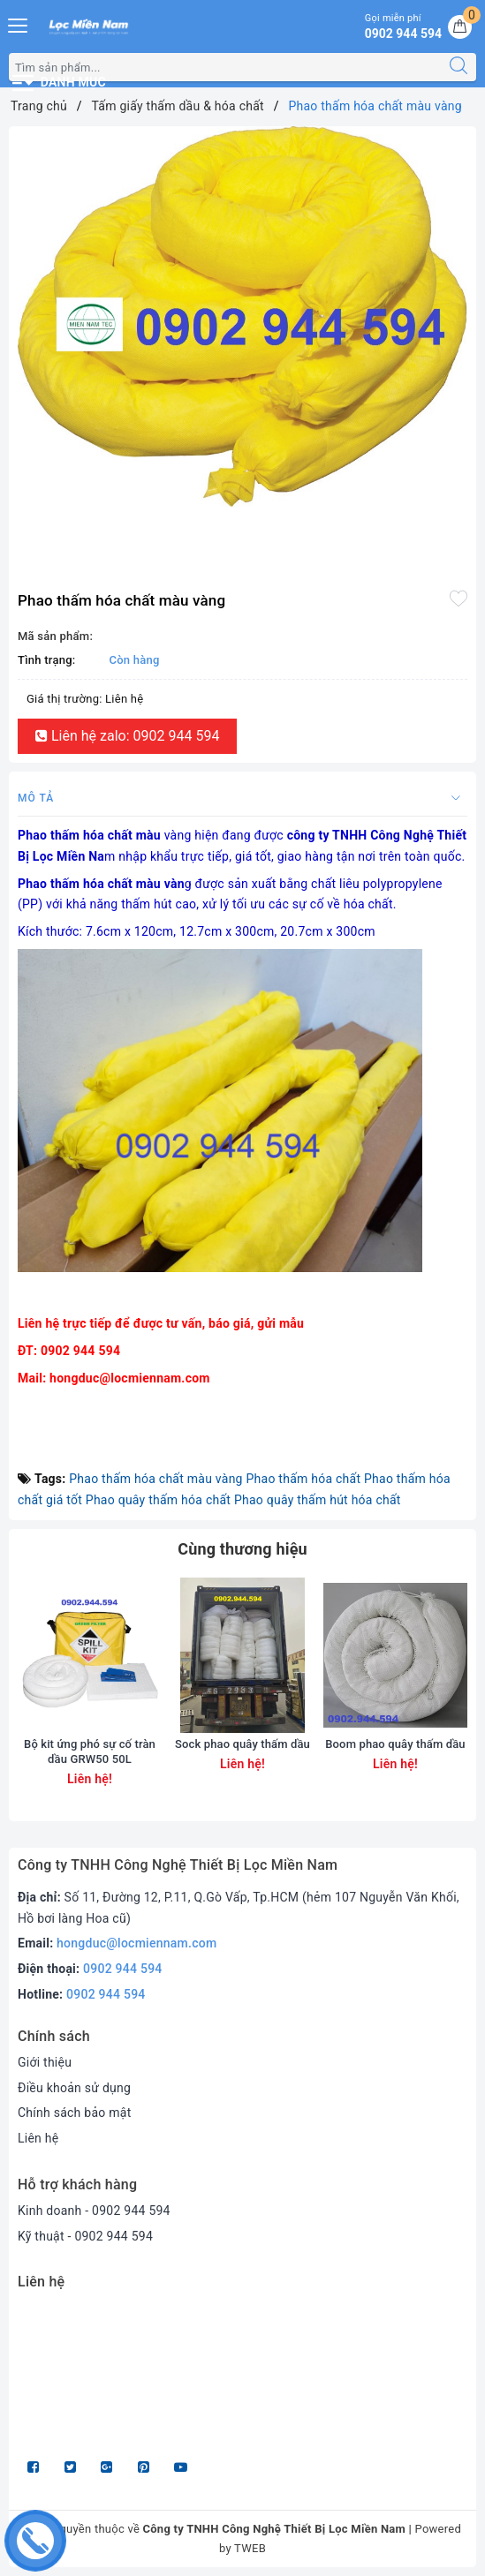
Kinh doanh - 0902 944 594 (94, 2210)
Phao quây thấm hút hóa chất (317, 1500)
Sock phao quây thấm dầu (242, 1744)
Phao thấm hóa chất (303, 1479)
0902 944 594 (123, 1969)
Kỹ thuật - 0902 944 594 (85, 2236)
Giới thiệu (45, 2062)
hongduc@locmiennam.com (136, 1943)
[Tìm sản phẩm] (225, 67)
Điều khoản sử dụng (74, 2088)
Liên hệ (38, 2138)
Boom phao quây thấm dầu (395, 1744)
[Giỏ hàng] (460, 27)
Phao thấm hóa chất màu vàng (155, 1479)
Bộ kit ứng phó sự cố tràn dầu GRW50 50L (89, 1751)
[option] (242, 316)
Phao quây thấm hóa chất (158, 1500)
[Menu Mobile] (18, 23)
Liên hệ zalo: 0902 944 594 (127, 735)
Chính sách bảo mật (74, 2112)
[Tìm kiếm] (458, 67)
